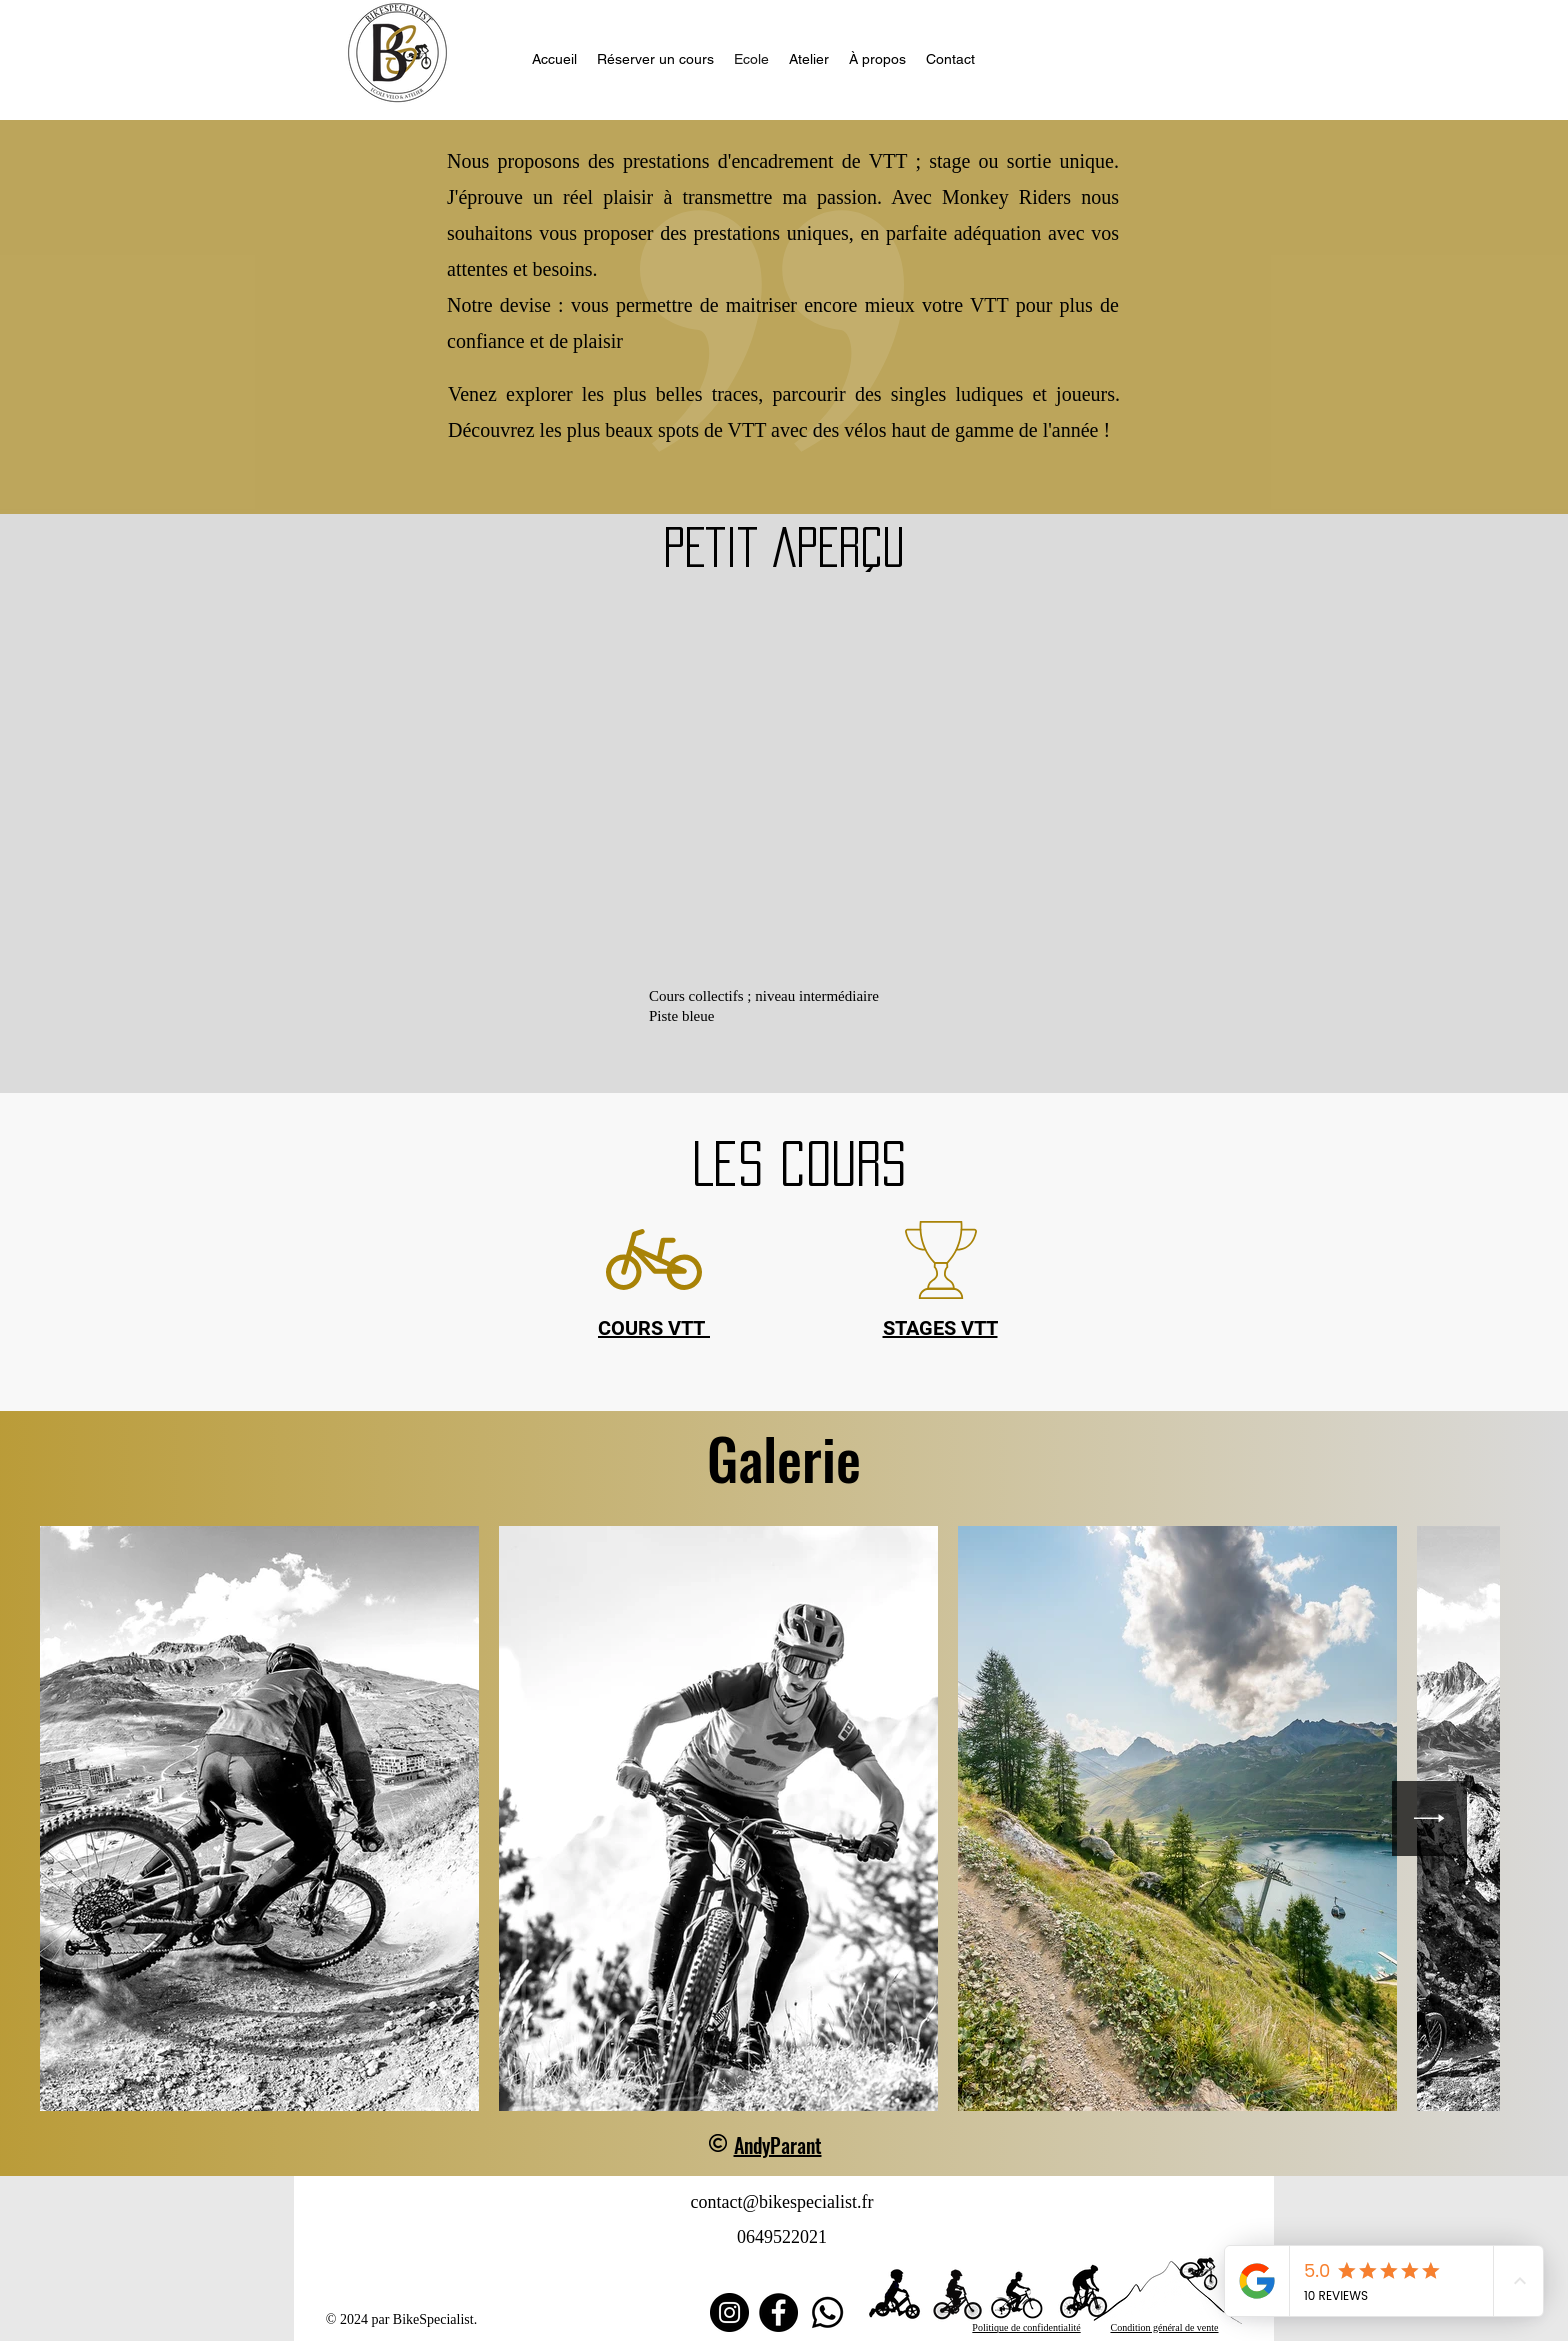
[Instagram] (729, 2312)
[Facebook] (778, 2312)
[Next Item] (1429, 1818)
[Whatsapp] (827, 2312)
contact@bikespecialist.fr (781, 2202)
